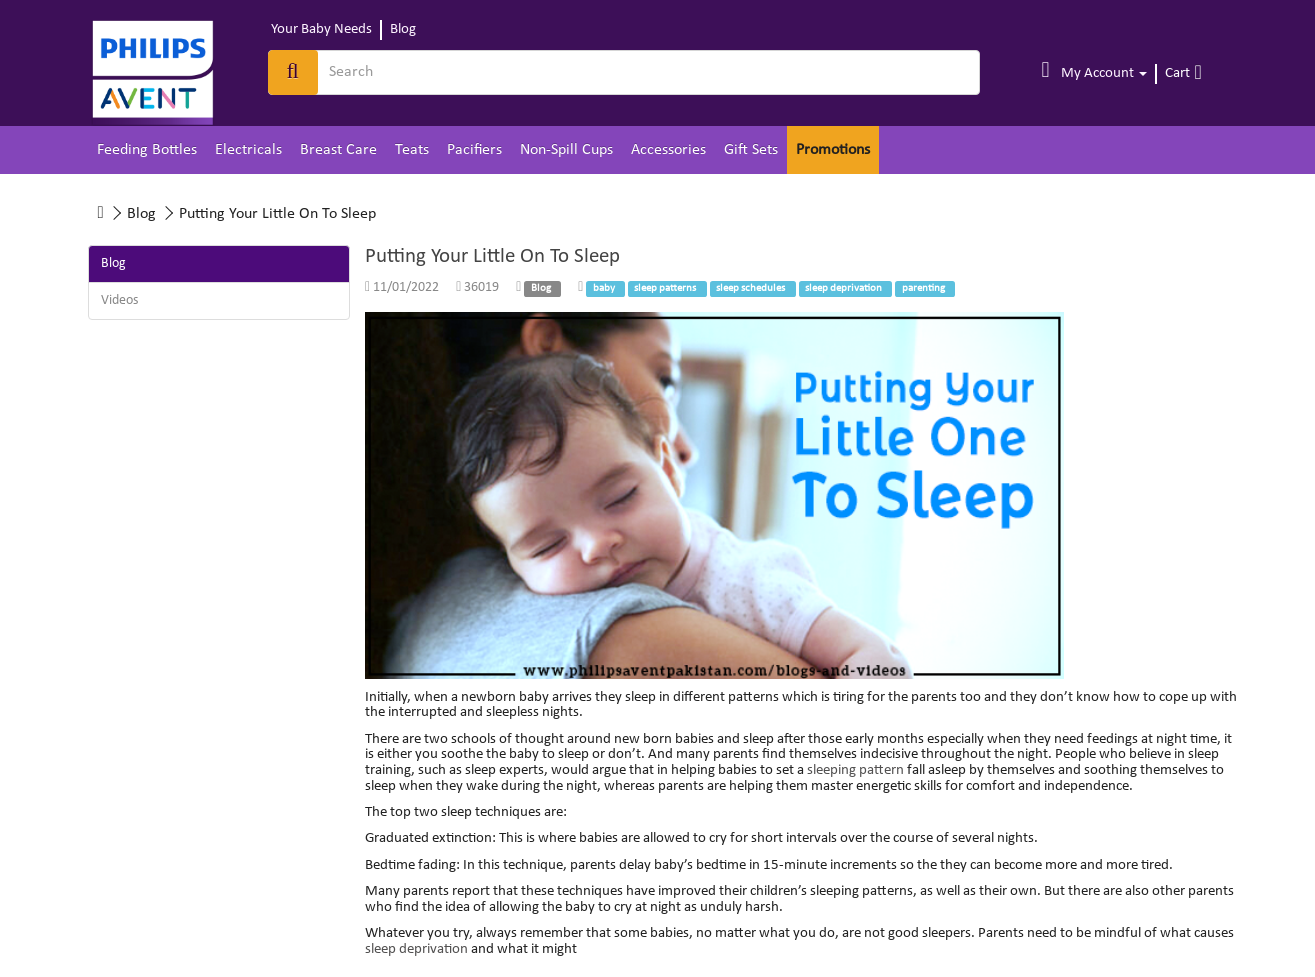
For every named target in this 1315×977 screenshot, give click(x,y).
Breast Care (338, 150)
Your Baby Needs (321, 29)
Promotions (833, 150)
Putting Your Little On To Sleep (277, 214)
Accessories (668, 150)
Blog (403, 29)
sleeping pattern (855, 770)
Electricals (248, 150)
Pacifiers (474, 150)
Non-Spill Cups (566, 150)
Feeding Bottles (147, 150)
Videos (119, 300)
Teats (412, 150)
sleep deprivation (416, 949)
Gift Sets (751, 150)
